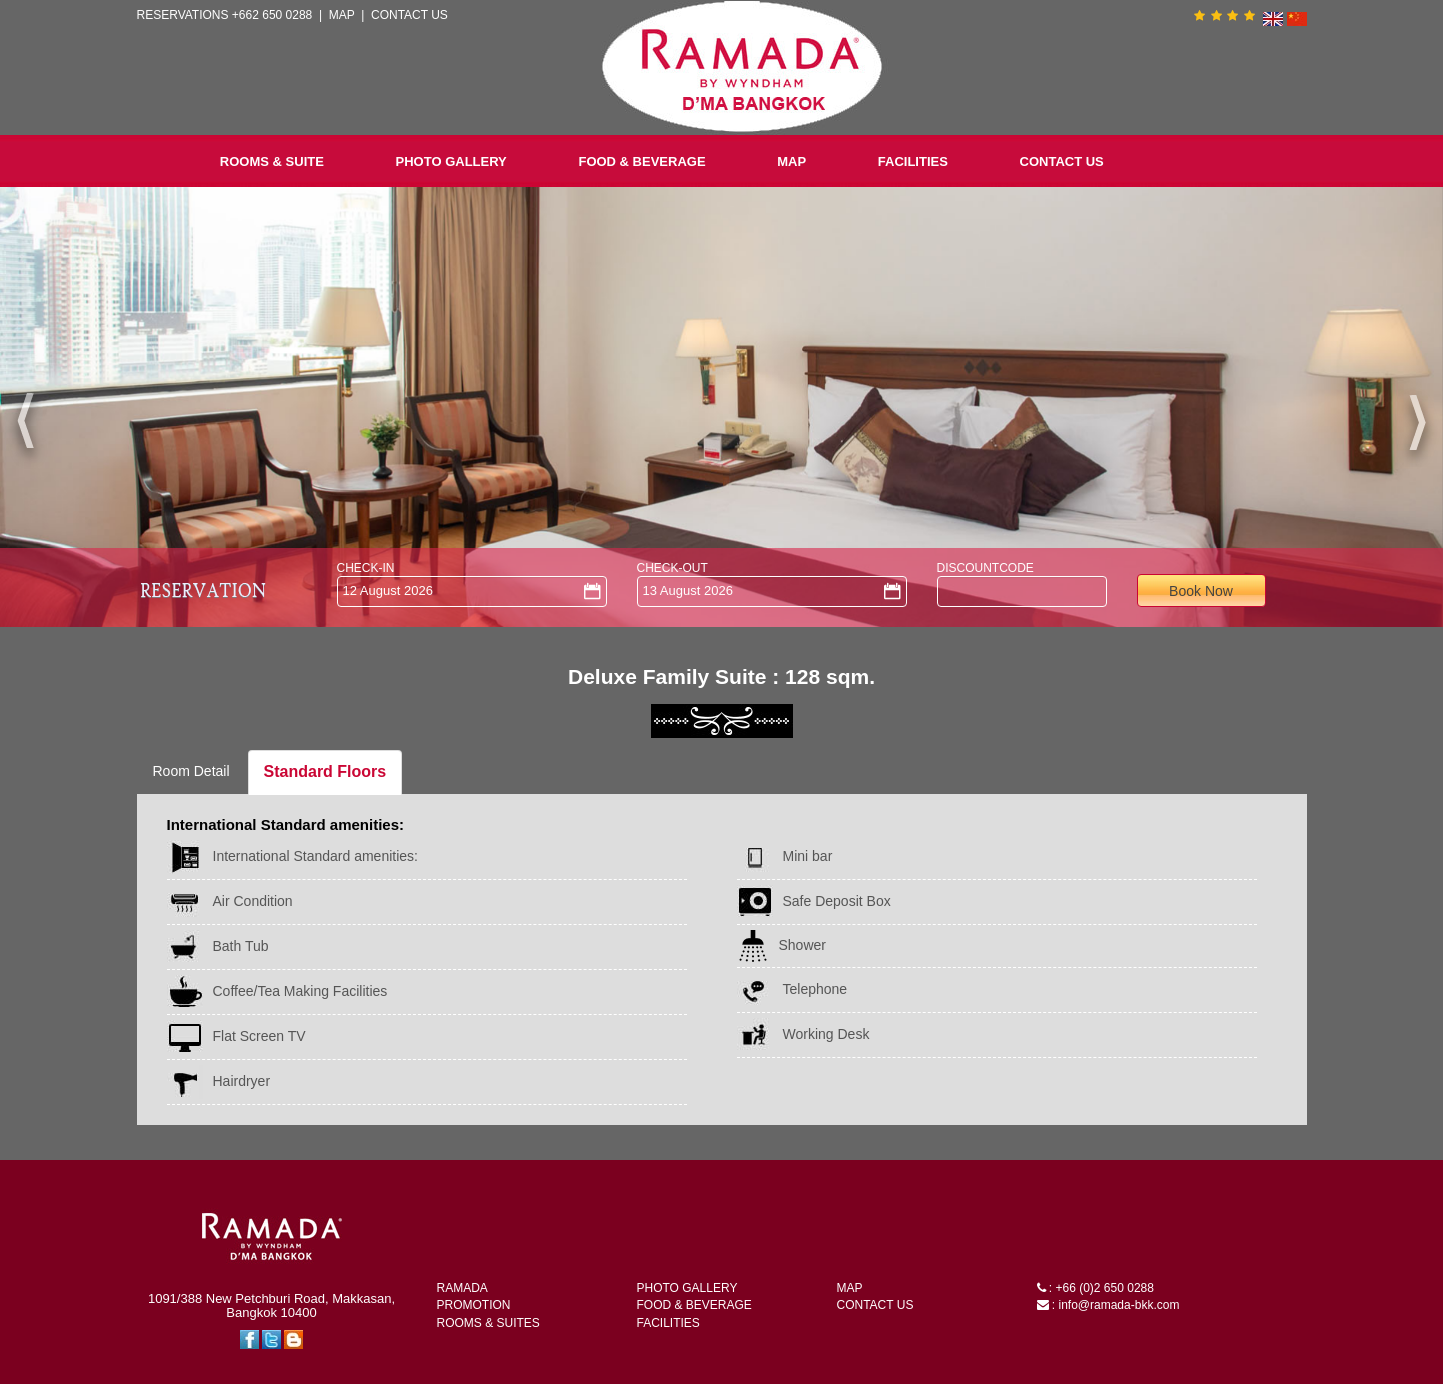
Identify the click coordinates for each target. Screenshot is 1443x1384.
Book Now (1201, 591)
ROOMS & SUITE (272, 161)
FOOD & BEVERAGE (641, 161)
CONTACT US (409, 15)
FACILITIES (913, 161)
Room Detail (191, 771)
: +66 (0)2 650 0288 (1095, 1288)
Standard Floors (325, 771)
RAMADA (462, 1288)
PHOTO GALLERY (451, 161)
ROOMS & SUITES (488, 1323)
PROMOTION (474, 1305)
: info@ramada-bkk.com (1108, 1305)
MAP (342, 15)
